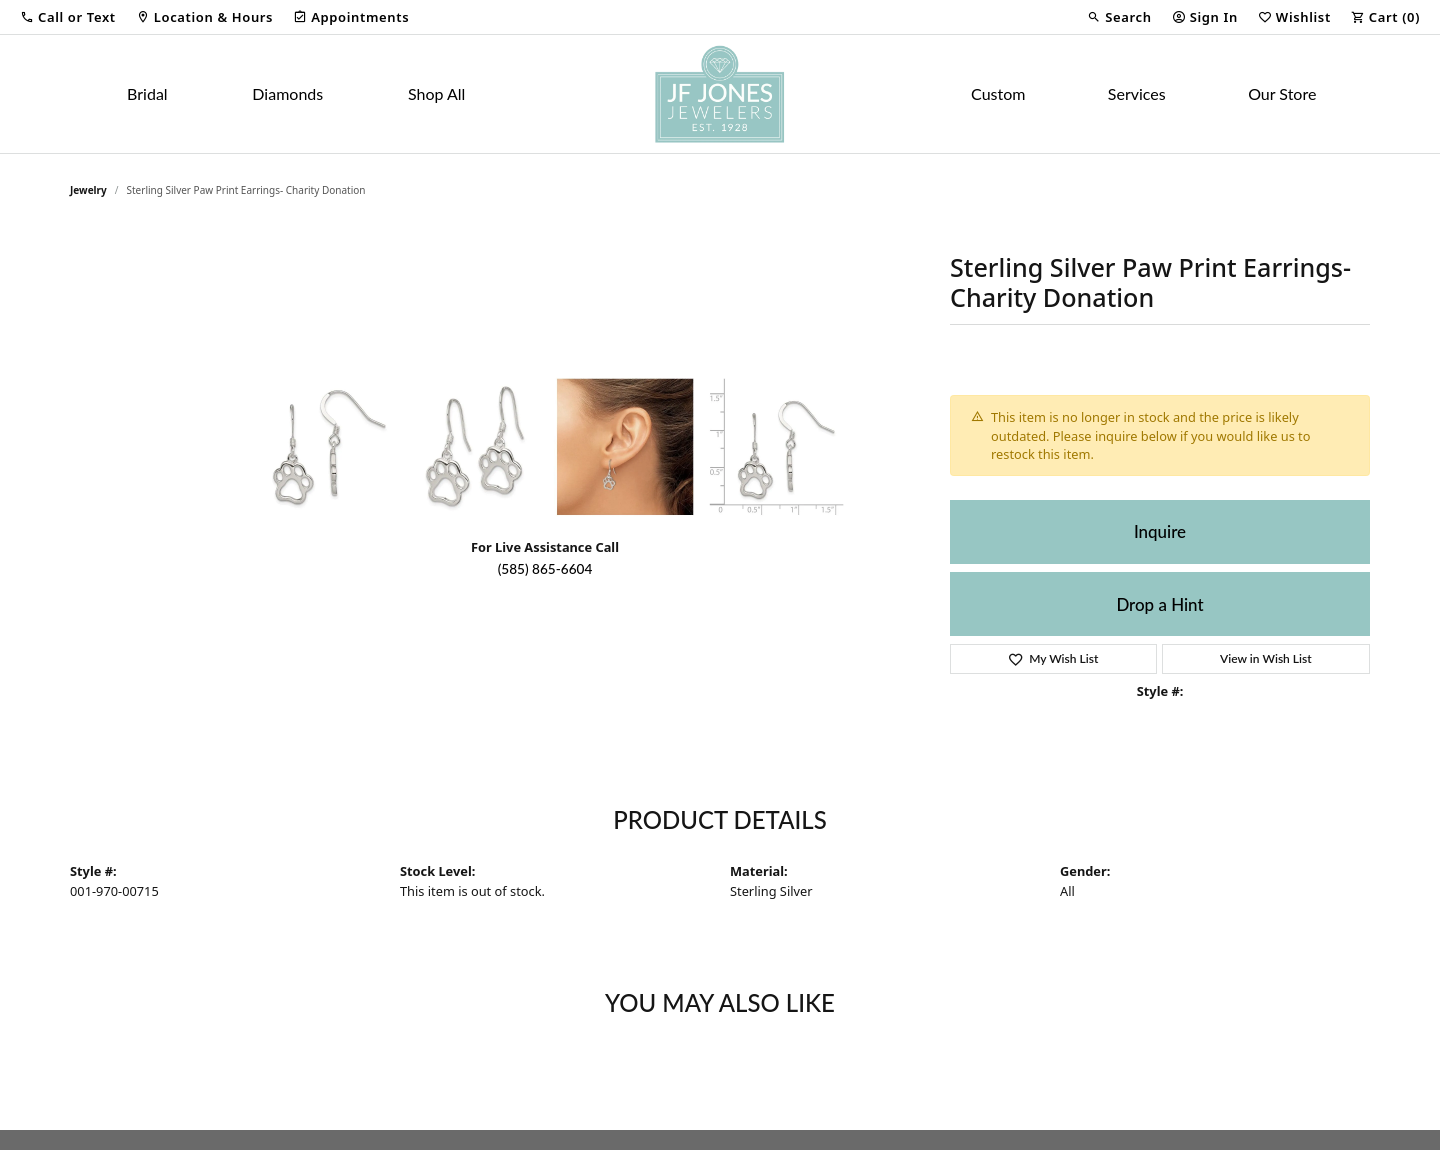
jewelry (88, 190)
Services (1137, 93)
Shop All (436, 93)
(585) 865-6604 (545, 569)
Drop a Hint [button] (1159, 604)
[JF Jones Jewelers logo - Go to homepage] (720, 94)
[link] (204, 17)
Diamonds (287, 93)
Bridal (147, 93)
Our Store (1282, 93)
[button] (68, 17)
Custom (998, 93)
